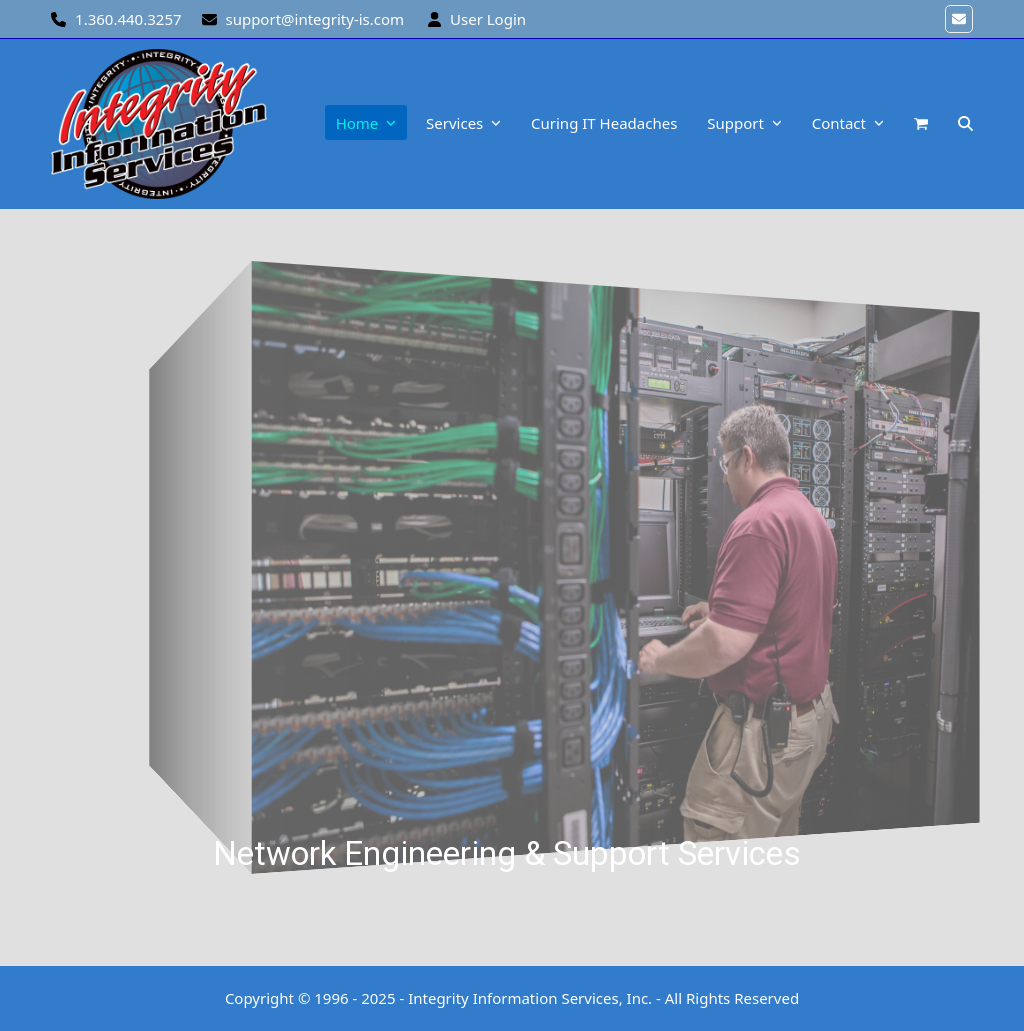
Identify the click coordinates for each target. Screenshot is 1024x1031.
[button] (921, 124)
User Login (488, 19)
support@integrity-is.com (314, 19)
